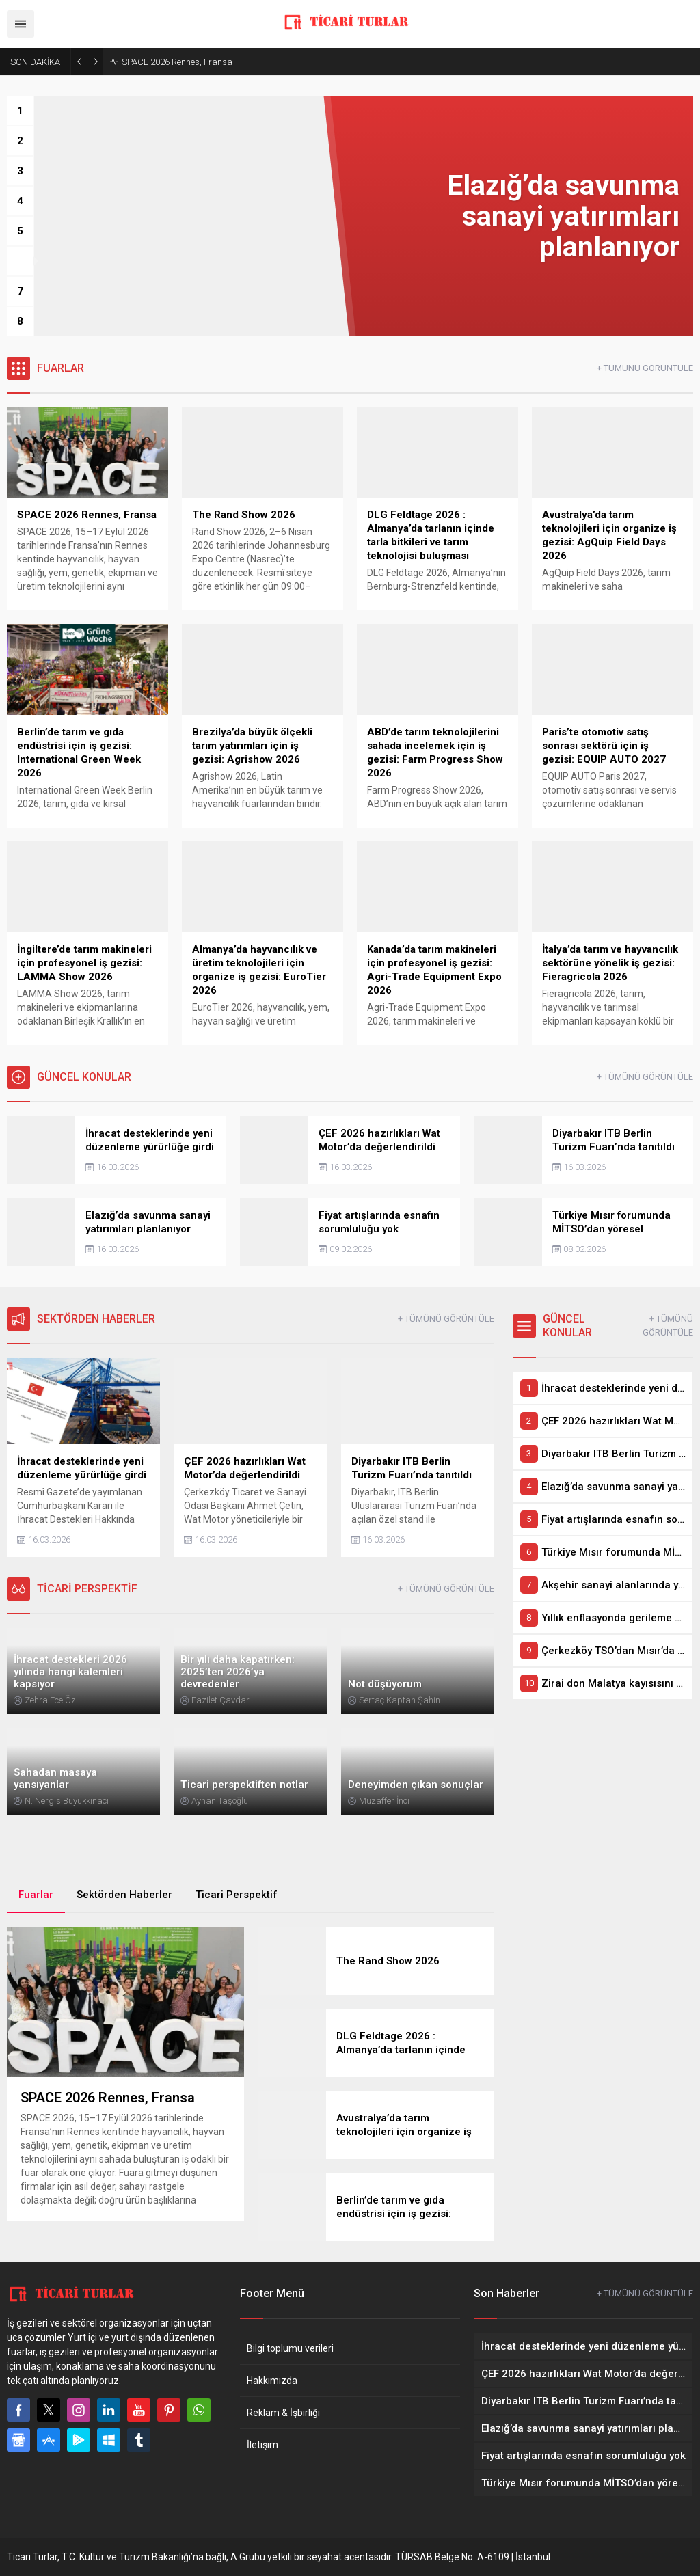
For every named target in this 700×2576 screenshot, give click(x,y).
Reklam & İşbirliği (283, 2412)
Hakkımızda (272, 2380)
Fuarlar (35, 1894)
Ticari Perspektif (237, 1894)
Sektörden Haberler (124, 1894)
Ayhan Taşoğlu (219, 1800)
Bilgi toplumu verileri (290, 2348)
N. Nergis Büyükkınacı (67, 1800)
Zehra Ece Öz (50, 1700)
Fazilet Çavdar (220, 1700)
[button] (20, 110)
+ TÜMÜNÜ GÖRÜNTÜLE (645, 368)
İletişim (262, 2444)
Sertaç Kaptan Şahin (399, 1700)
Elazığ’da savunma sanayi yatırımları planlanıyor (218, 62)
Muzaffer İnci (384, 1800)
